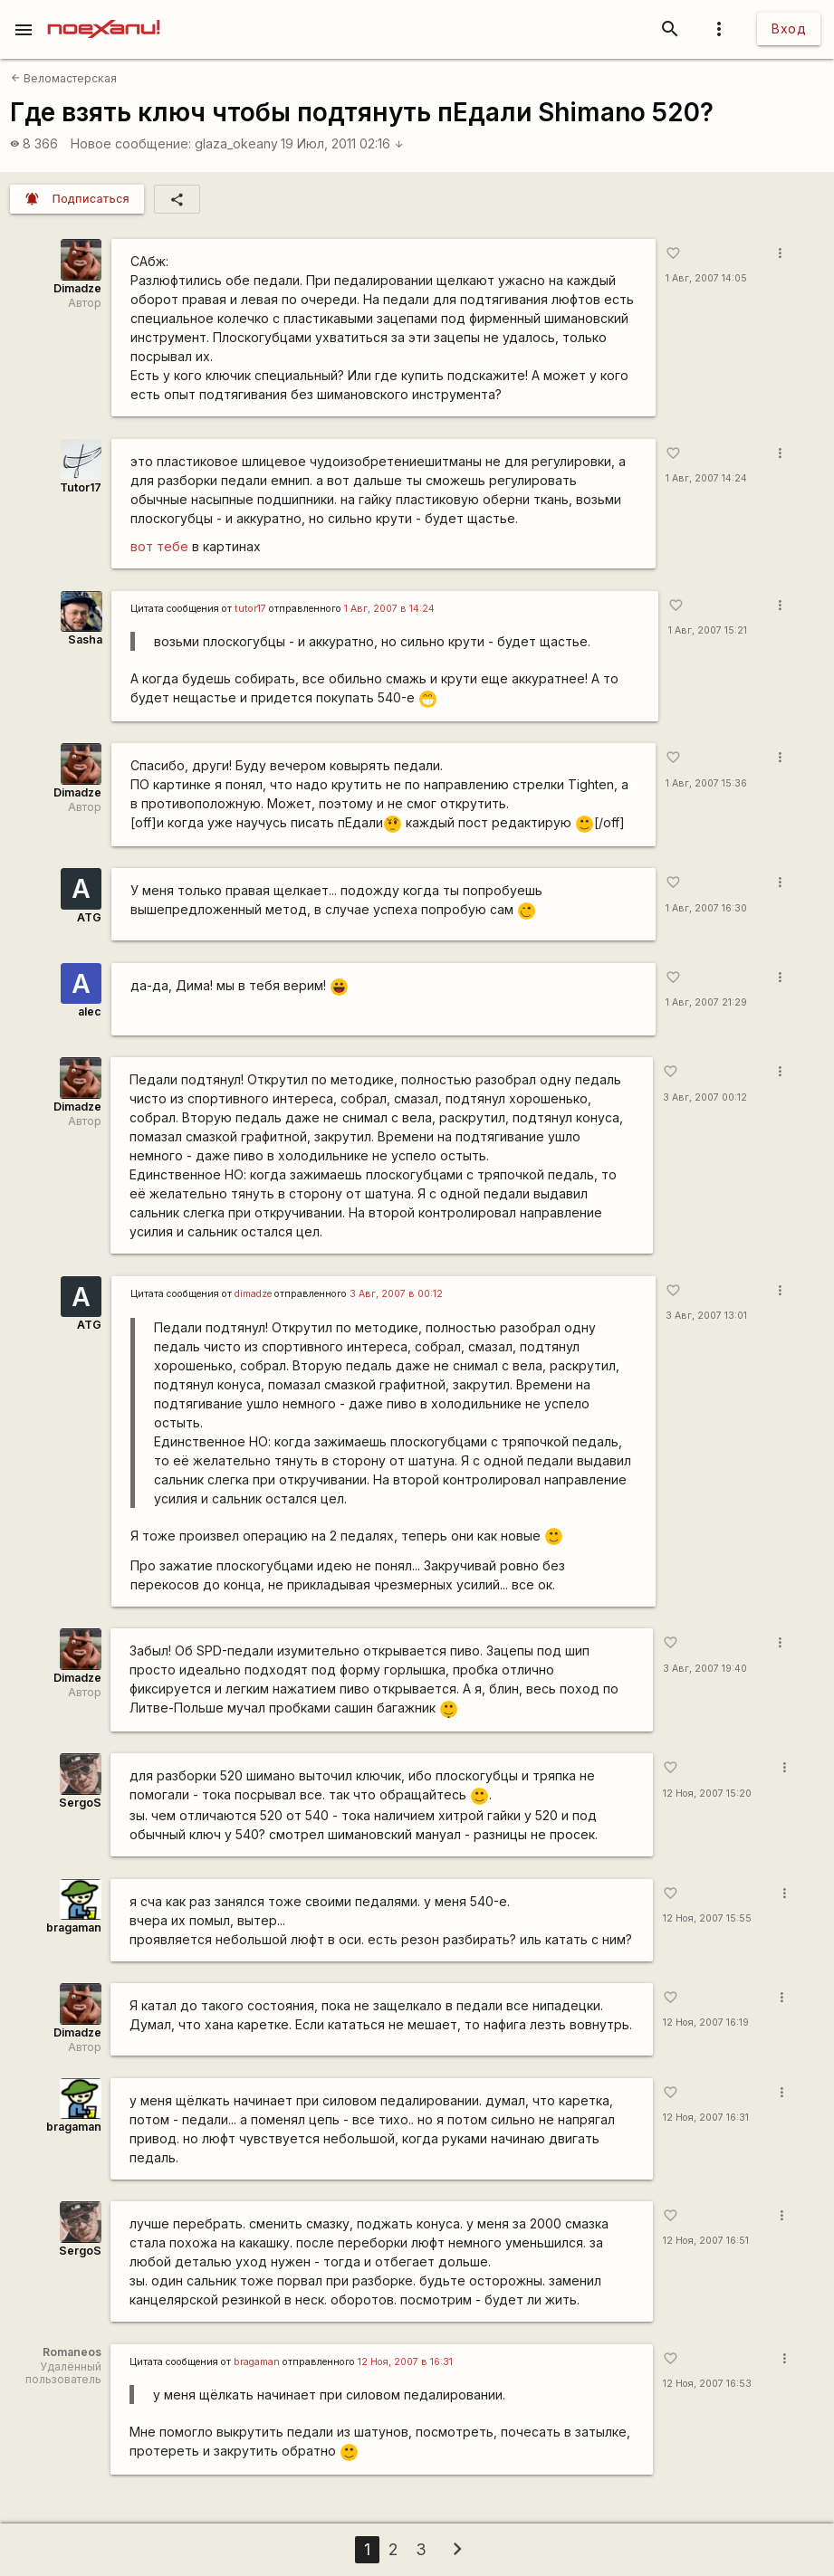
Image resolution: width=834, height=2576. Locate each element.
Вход (789, 28)
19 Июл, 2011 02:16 (342, 143)
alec (89, 1011)
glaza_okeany (236, 143)
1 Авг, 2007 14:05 (706, 278)
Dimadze (77, 288)
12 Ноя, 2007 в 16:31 (405, 2362)
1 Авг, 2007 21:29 (706, 1002)
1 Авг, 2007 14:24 (706, 478)
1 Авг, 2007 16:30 (706, 908)
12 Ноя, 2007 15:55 (707, 1918)
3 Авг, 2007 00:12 (705, 1097)
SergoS (80, 1802)
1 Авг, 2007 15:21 (707, 630)
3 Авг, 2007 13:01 (706, 1315)
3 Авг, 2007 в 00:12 (396, 1294)
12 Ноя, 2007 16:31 (706, 2117)
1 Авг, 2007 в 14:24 (389, 609)
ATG (89, 917)
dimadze (253, 1294)
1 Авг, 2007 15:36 (706, 783)
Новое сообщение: (131, 143)
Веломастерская (64, 78)
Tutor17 (80, 487)
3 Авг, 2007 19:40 (705, 1668)
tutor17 (250, 609)
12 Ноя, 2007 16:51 (706, 2241)
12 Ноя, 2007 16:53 (707, 2384)
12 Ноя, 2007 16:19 (706, 2022)
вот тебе (159, 546)
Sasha (85, 639)
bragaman (73, 1927)
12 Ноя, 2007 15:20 (707, 1793)
